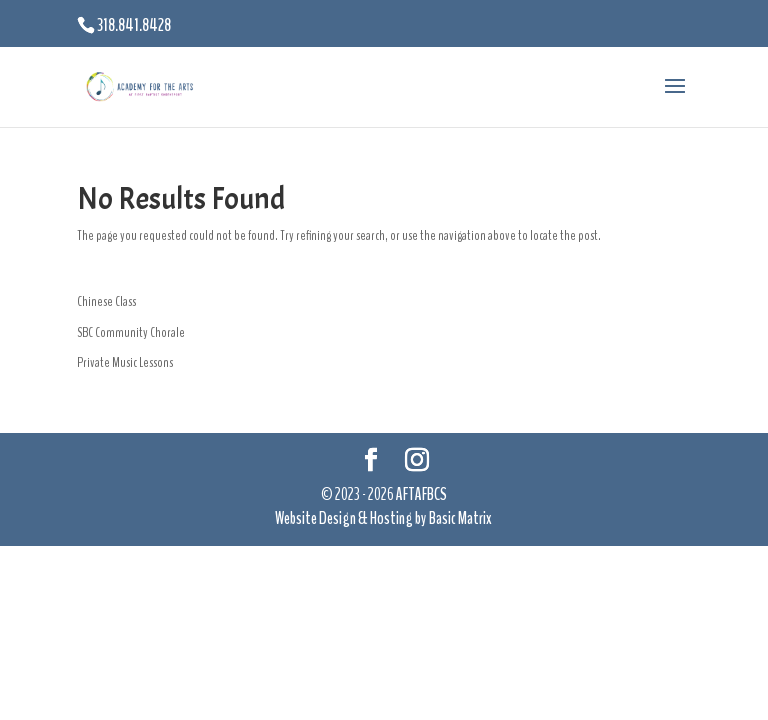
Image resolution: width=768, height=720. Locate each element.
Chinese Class (106, 301)
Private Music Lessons (125, 362)
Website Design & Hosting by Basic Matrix (383, 518)
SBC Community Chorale (131, 332)
